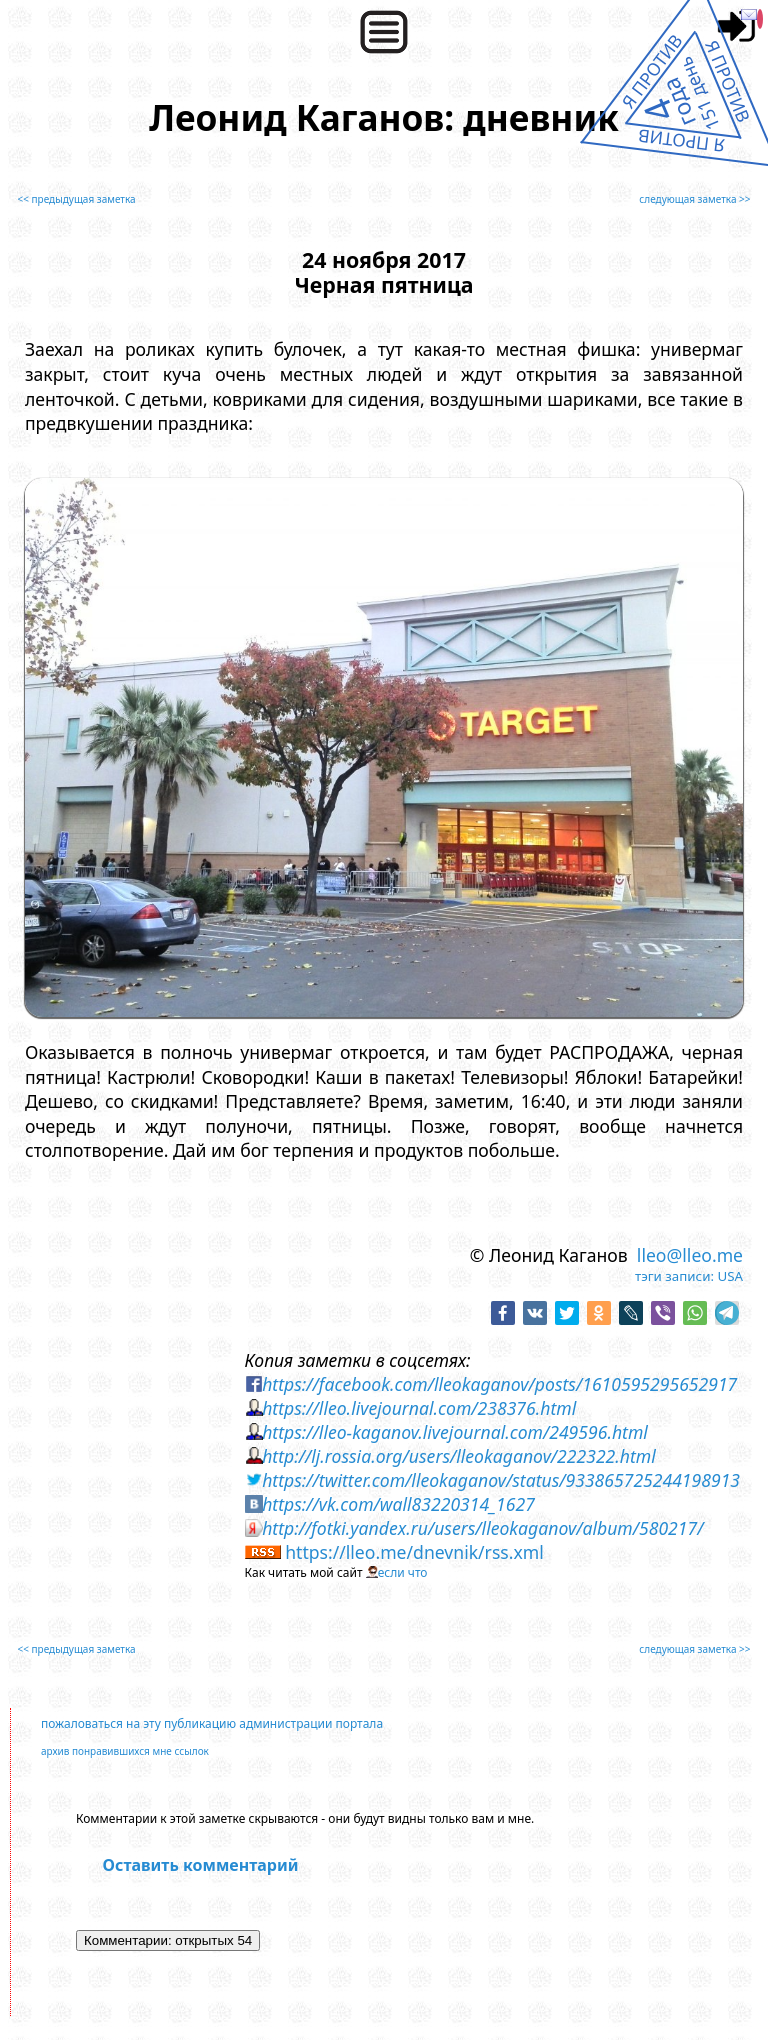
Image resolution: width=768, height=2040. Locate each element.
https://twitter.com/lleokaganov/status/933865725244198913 (501, 1480)
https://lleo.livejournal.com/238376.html (419, 1408)
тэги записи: (674, 1276)
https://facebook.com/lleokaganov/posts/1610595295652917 (499, 1384)
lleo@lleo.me (690, 1255)
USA (730, 1276)
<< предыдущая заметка (76, 199)
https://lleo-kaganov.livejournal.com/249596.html (455, 1432)
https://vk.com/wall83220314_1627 (398, 1504)
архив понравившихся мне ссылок (125, 1751)
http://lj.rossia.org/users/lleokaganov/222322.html (459, 1456)
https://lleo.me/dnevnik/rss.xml (414, 1552)
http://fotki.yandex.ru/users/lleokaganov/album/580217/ (482, 1528)
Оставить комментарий (201, 1865)
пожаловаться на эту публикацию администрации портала (212, 1723)
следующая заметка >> (694, 199)
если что (403, 1572)
